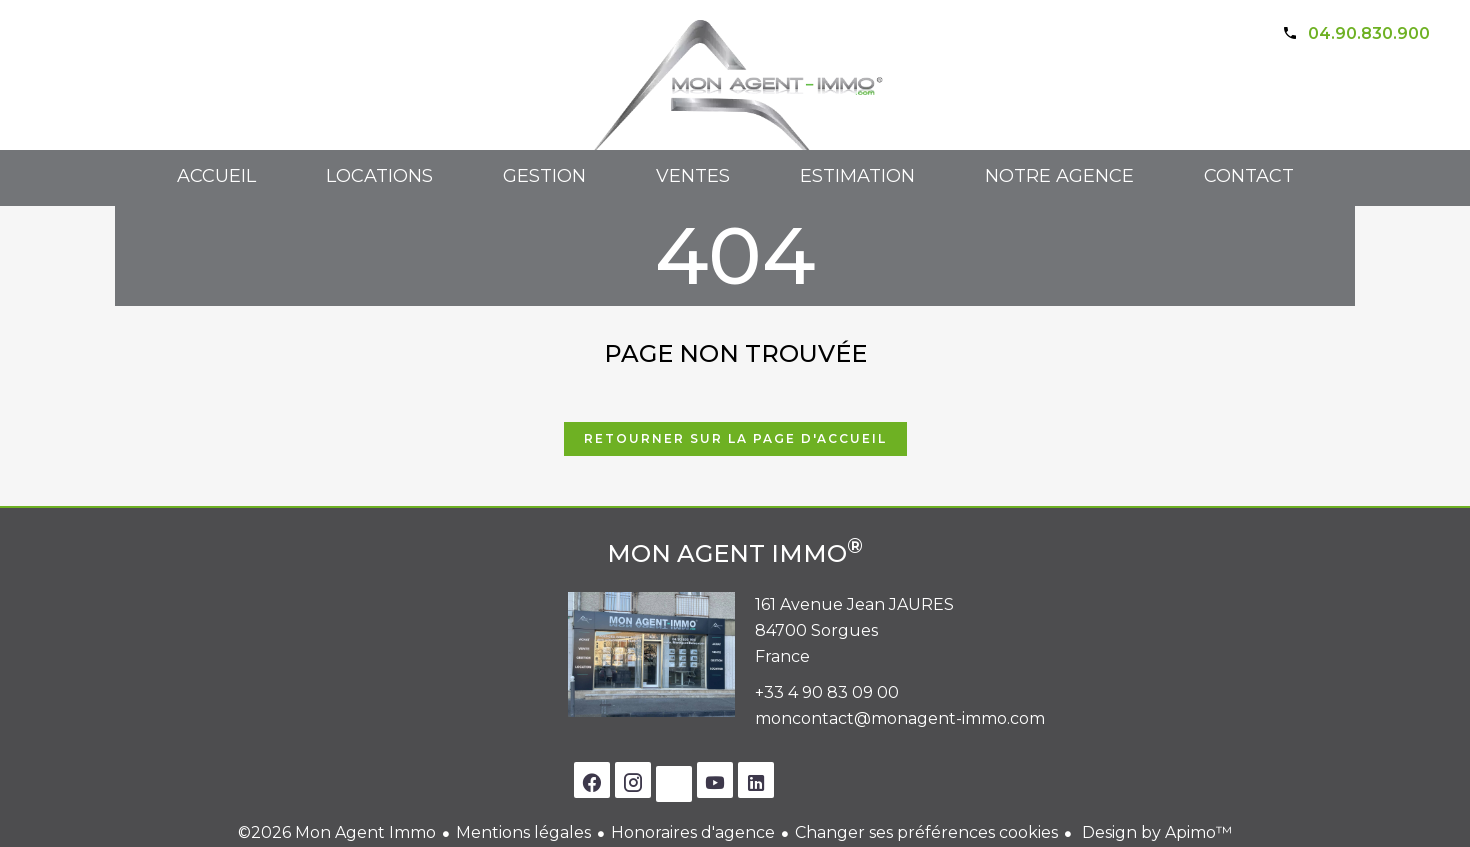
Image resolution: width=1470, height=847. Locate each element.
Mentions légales (523, 832)
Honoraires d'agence (693, 832)
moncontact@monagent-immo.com (900, 718)
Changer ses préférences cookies (926, 832)
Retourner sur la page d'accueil (735, 438)
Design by (1155, 832)
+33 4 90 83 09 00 (827, 692)
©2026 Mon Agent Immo (337, 832)
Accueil (735, 101)
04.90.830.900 (1369, 33)
